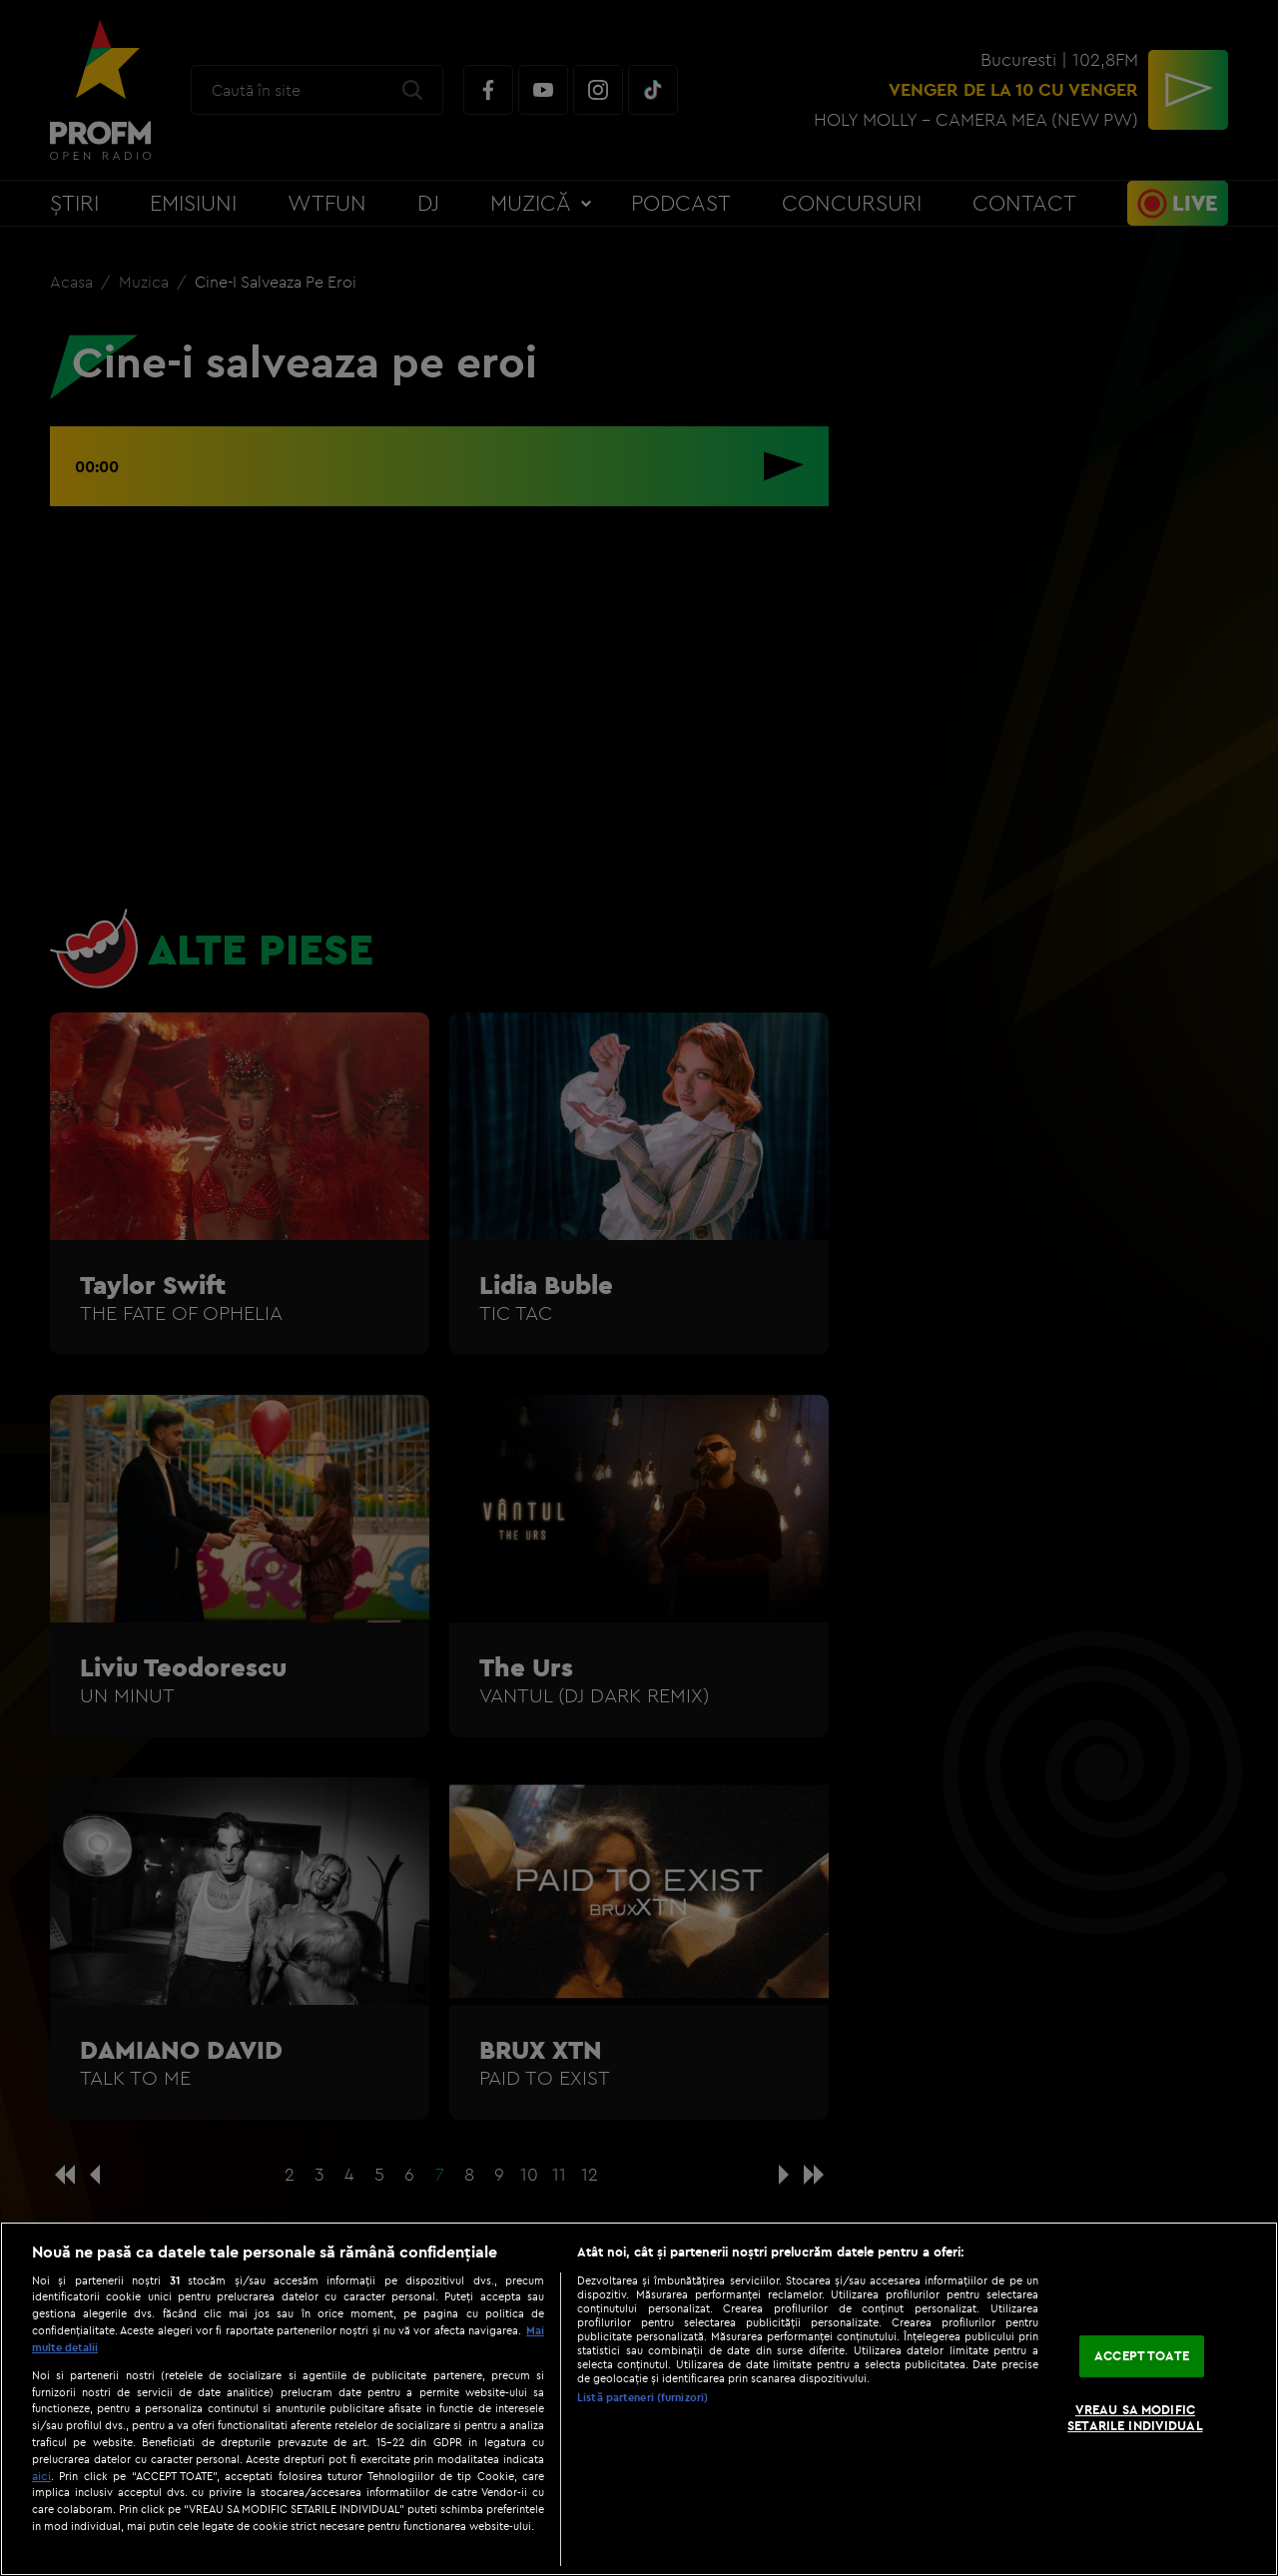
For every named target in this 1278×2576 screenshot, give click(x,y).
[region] (639, 2399)
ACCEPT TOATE (1141, 2356)
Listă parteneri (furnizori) (642, 2397)
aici (41, 2475)
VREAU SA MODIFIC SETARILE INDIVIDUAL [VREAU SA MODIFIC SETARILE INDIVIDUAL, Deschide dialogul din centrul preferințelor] (1134, 2417)
